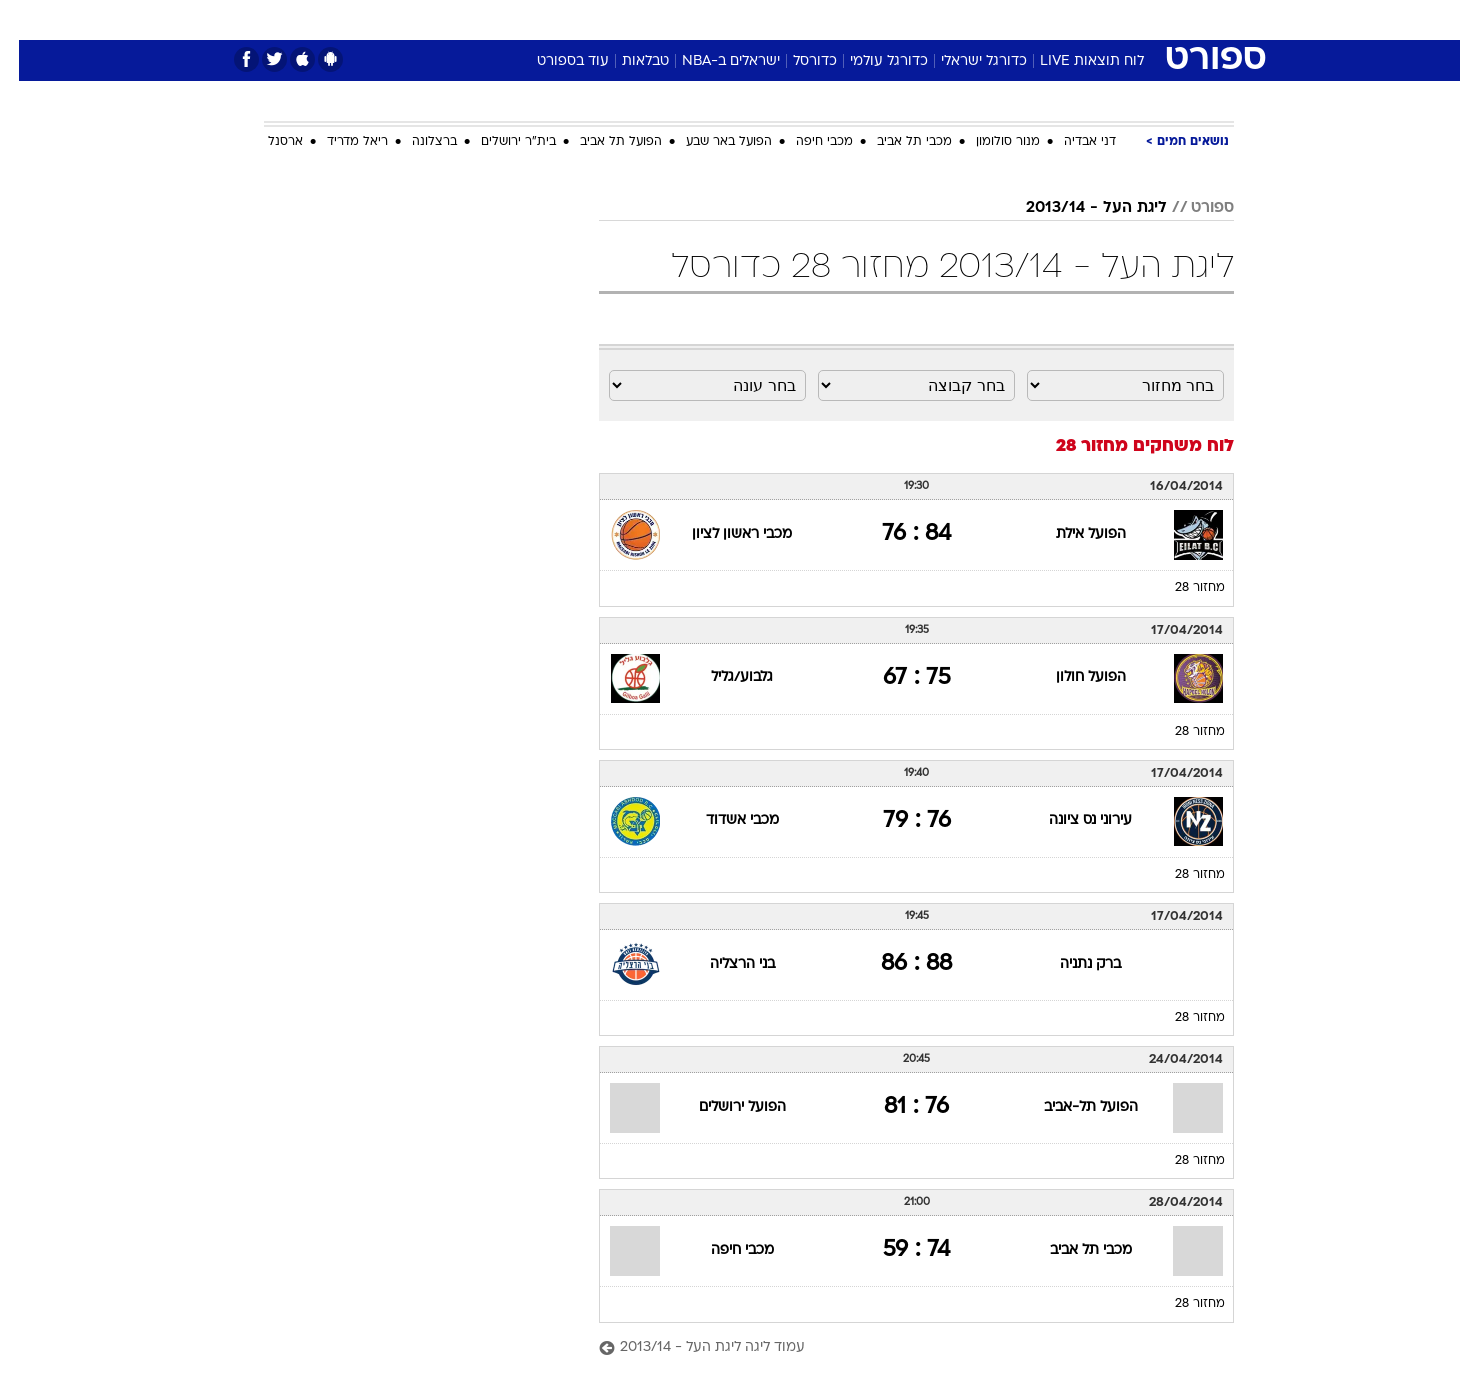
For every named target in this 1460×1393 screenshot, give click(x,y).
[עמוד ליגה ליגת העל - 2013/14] (897, 1348)
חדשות (1084, 19)
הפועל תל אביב (602, 142)
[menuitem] (1072, 20)
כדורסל (796, 61)
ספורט (1016, 19)
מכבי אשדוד (723, 820)
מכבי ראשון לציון (723, 534)
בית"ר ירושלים (499, 142)
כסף (832, 19)
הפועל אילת (1072, 534)
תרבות (951, 19)
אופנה (501, 19)
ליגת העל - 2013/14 (1077, 208)
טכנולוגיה (575, 19)
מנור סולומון (989, 142)
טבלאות (626, 61)
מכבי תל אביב (895, 142)
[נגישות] (27, 20)
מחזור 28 (1181, 588)
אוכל (780, 19)
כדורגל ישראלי (965, 61)
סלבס (888, 19)
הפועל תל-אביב (1072, 1107)
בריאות (718, 19)
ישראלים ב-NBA (712, 61)
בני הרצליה (723, 964)
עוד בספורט (554, 61)
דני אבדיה (1071, 142)
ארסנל (266, 142)
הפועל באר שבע (710, 142)
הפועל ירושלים (723, 1107)
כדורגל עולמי (870, 61)
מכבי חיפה (805, 142)
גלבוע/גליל (723, 677)
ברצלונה (415, 142)
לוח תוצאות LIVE (1073, 61)
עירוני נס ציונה (1071, 820)
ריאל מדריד (338, 142)
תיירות (650, 19)
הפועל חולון (1072, 677)
